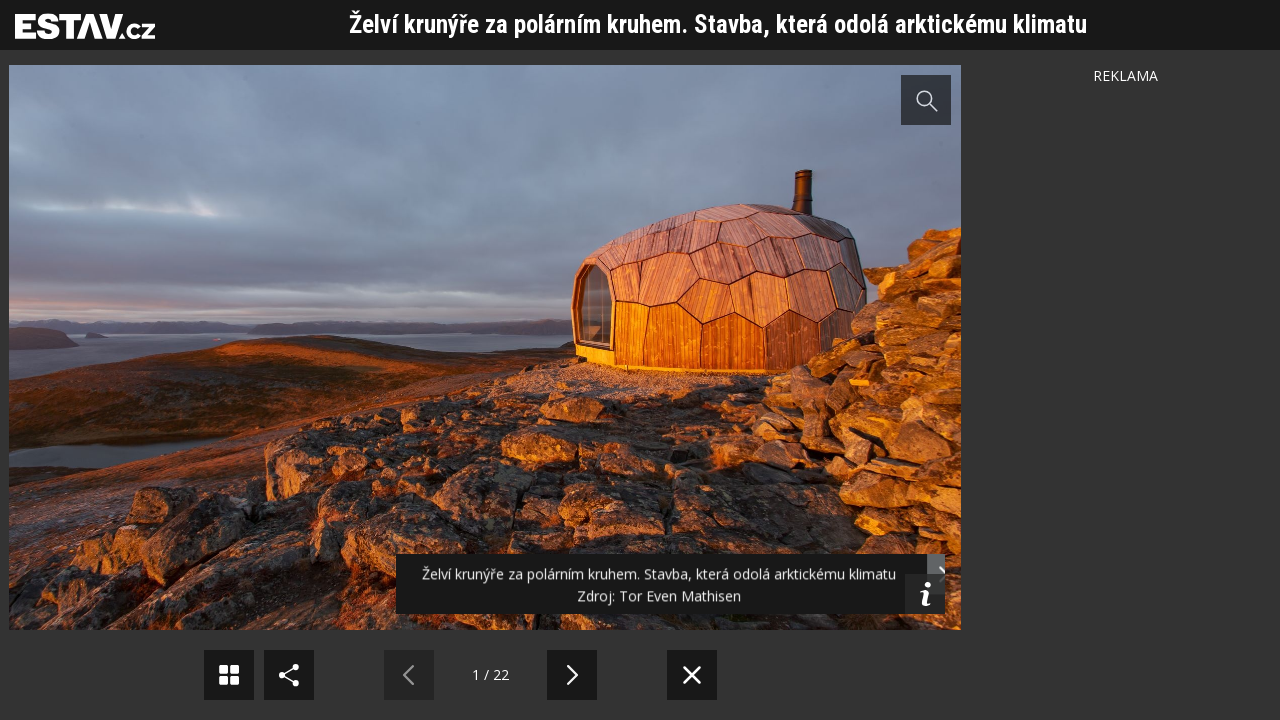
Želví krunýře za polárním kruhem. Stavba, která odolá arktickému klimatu (718, 24)
